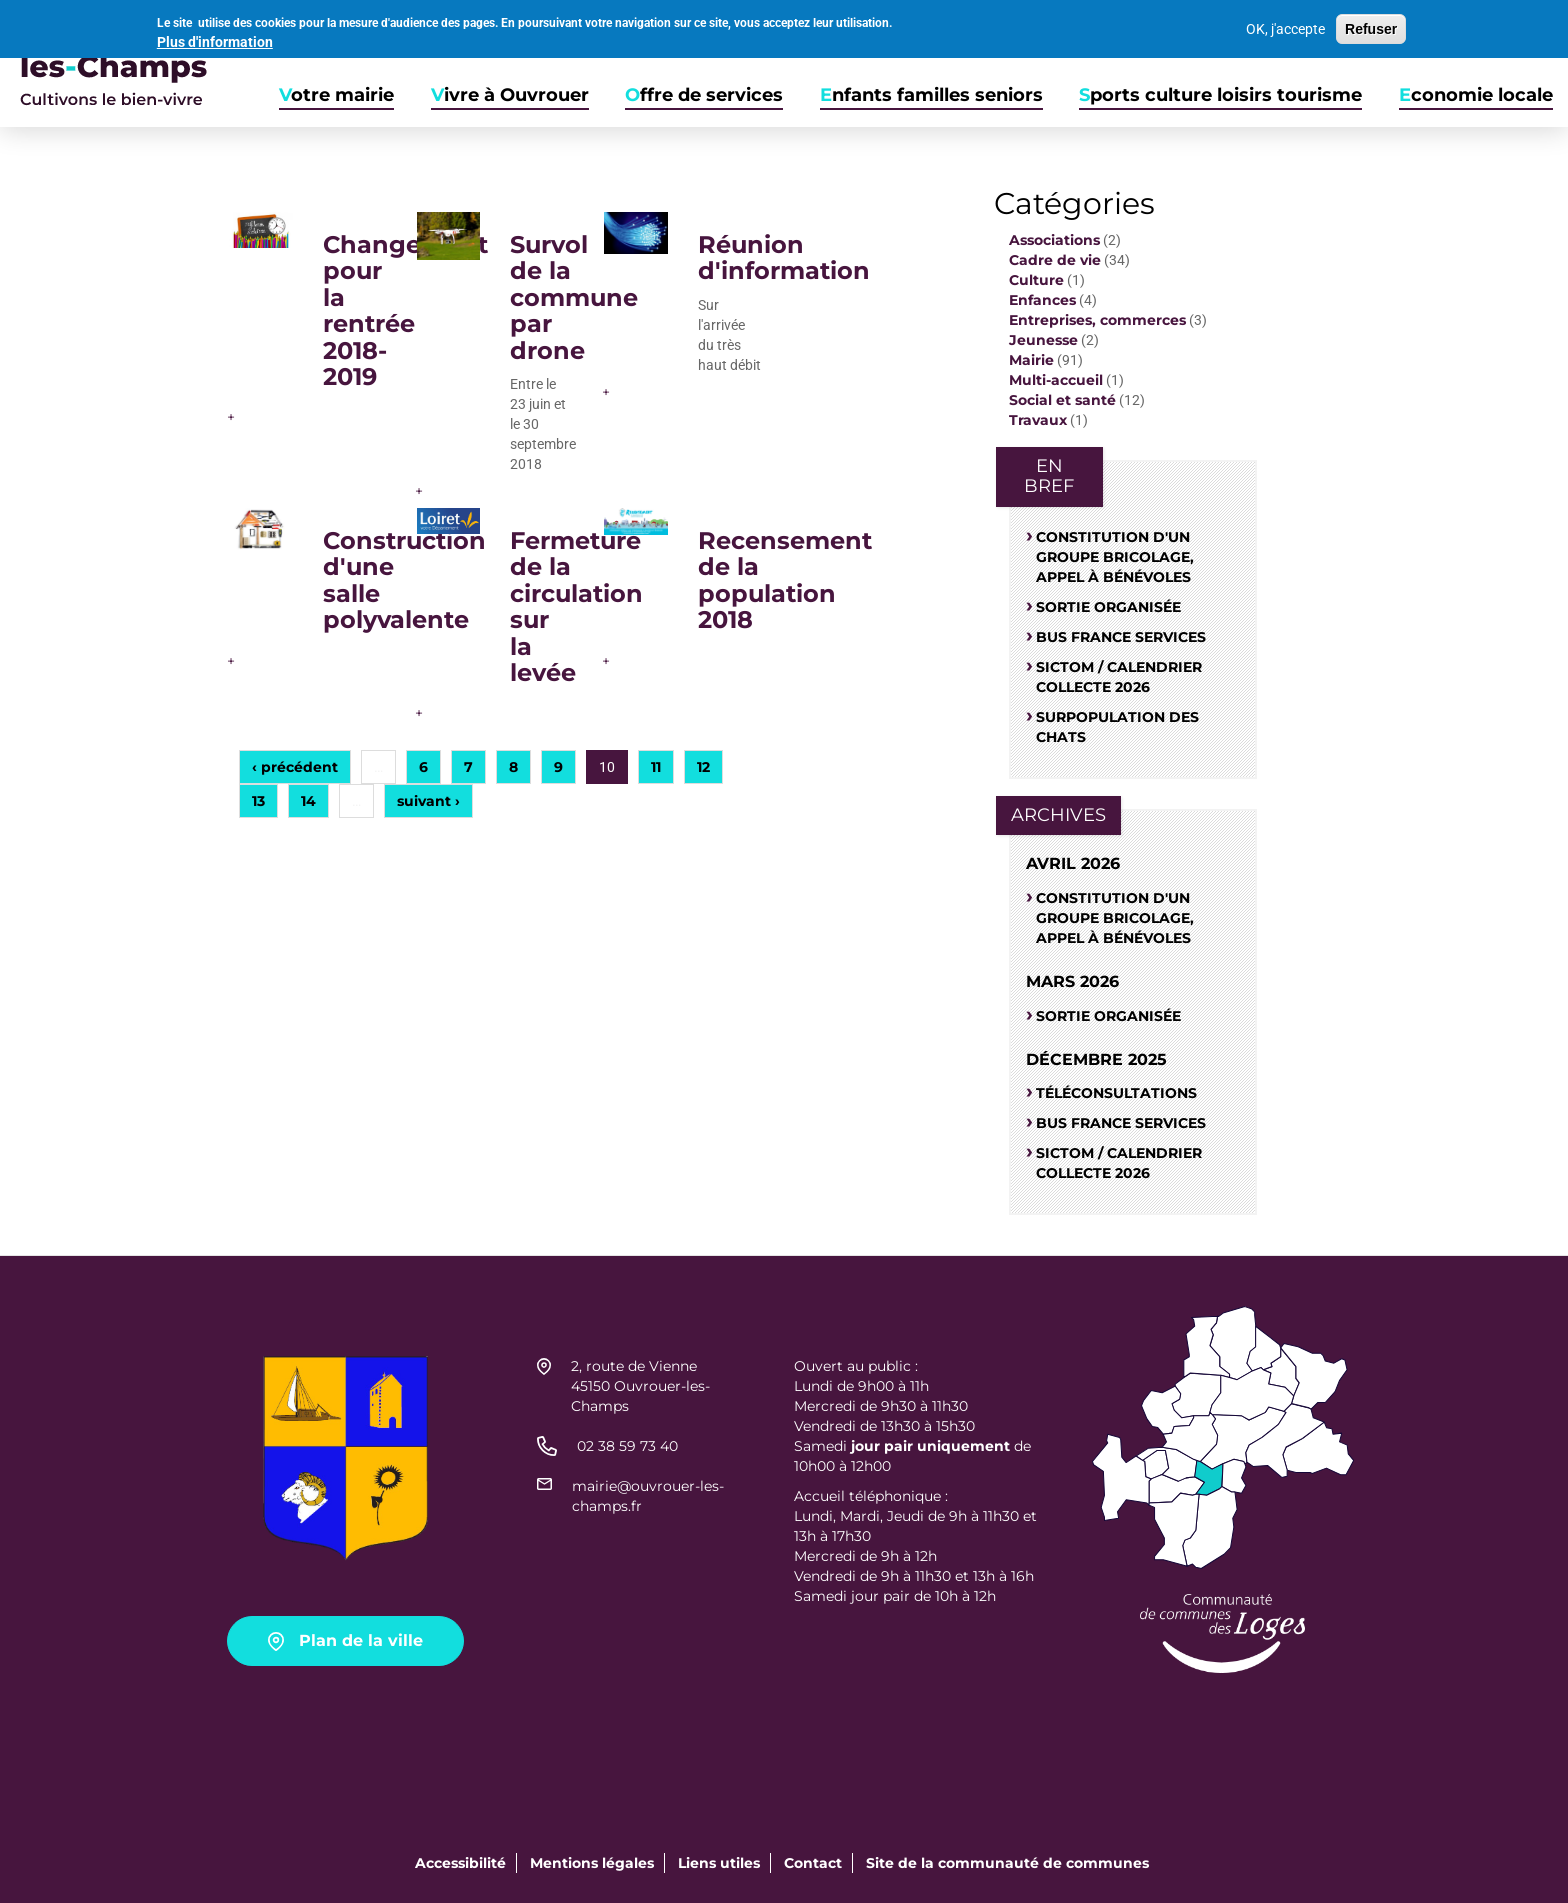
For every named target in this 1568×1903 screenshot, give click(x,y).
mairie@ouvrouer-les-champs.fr (648, 1496)
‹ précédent (295, 767)
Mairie (1031, 360)
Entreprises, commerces (1097, 320)
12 (703, 767)
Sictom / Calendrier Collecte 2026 (1119, 677)
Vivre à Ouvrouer (510, 95)
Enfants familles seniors (931, 95)
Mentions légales (592, 1863)
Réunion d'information (784, 257)
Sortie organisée (1108, 607)
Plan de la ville (361, 1640)
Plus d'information (215, 40)
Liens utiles (719, 1863)
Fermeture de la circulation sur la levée (576, 606)
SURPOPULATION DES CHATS (1117, 727)
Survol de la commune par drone (574, 297)
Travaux (1038, 420)
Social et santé (1062, 400)
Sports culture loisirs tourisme (1220, 95)
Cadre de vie (1055, 260)
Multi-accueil (1056, 380)
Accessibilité (460, 1863)
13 (258, 801)
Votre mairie (336, 95)
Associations (1054, 240)
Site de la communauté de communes (1007, 1863)
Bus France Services (1121, 637)
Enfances (1042, 300)
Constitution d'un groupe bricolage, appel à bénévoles (1115, 557)
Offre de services (704, 95)
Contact (813, 1863)
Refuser (1371, 28)
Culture (1036, 280)
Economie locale (1476, 95)
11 (656, 767)
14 (308, 801)
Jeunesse (1043, 340)
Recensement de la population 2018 (785, 580)
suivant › (428, 801)
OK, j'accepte (1285, 28)
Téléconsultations (1116, 1093)
